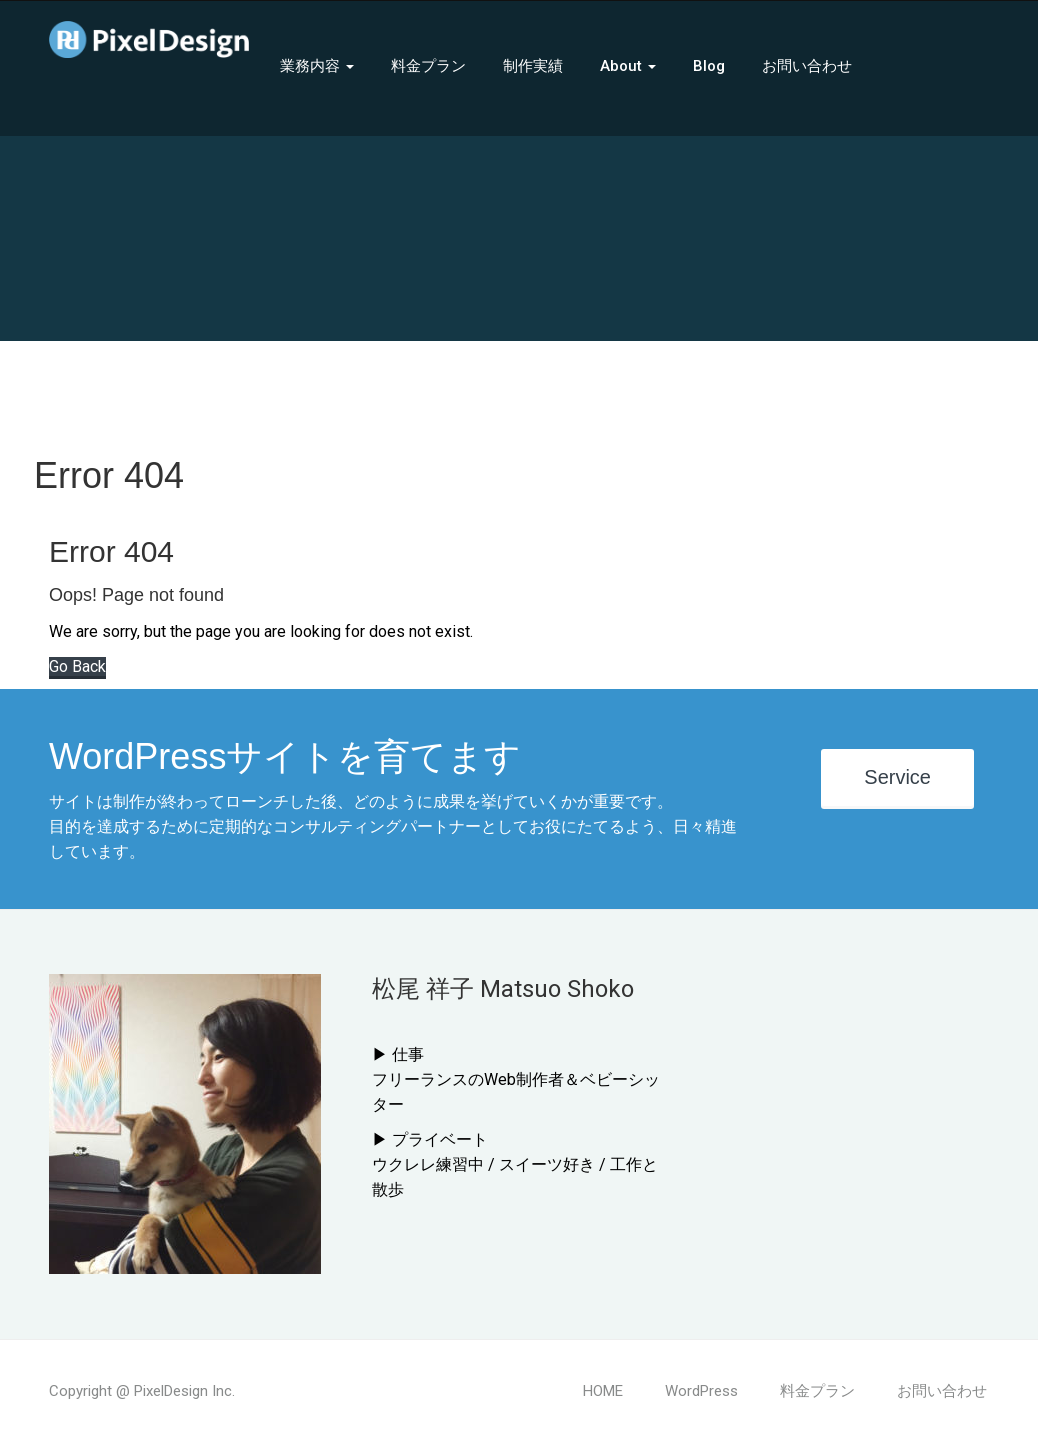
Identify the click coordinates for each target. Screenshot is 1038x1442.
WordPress (701, 1391)
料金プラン (428, 66)
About (628, 66)
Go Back (77, 666)
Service (897, 777)
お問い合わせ (807, 66)
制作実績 (533, 66)
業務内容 (317, 66)
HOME (603, 1391)
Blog (709, 66)
